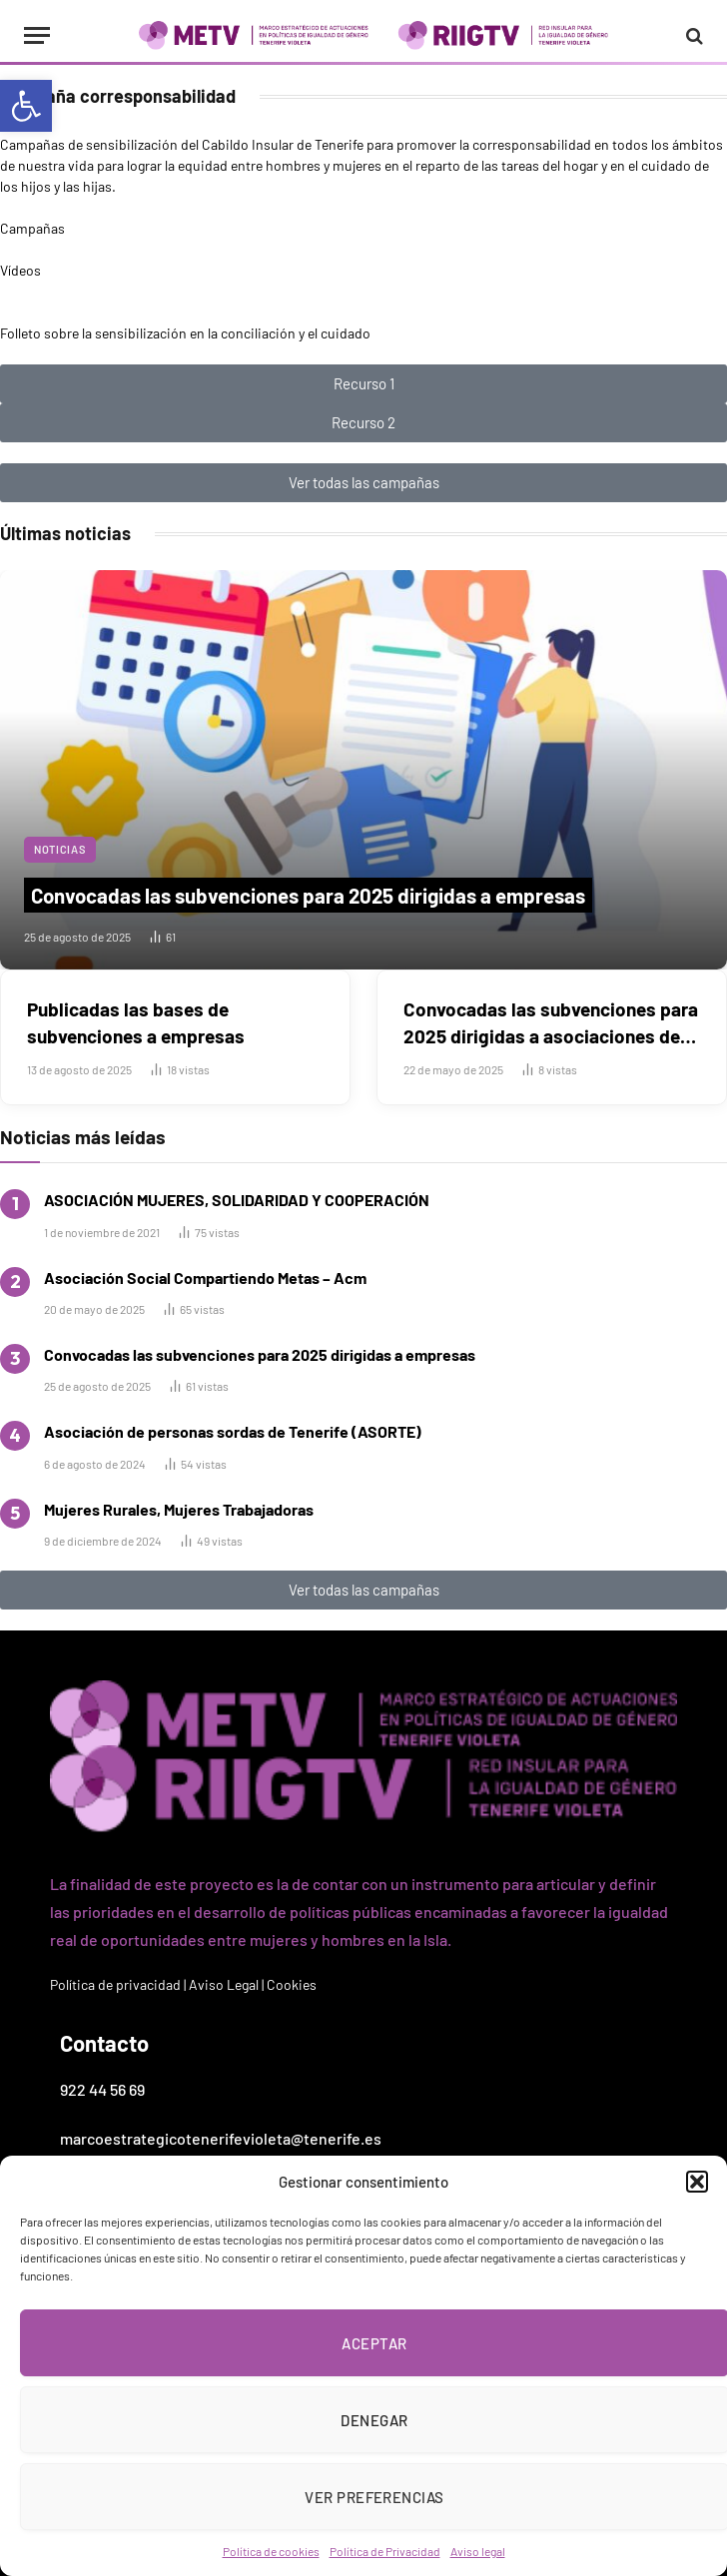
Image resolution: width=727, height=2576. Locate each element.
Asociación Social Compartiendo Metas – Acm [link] (205, 1277)
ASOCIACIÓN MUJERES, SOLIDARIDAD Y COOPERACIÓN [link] (236, 1199)
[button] (697, 2182)
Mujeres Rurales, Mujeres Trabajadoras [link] (179, 1509)
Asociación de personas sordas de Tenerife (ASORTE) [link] (232, 1431)
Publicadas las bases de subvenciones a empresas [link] (136, 1022)
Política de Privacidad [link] (385, 2551)
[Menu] (37, 35)
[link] (26, 106)
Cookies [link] (292, 1984)
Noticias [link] (60, 849)
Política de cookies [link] (271, 2551)
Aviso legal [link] (477, 2551)
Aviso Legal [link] (224, 1984)
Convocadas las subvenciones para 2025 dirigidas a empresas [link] (308, 895)
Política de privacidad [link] (115, 1984)
